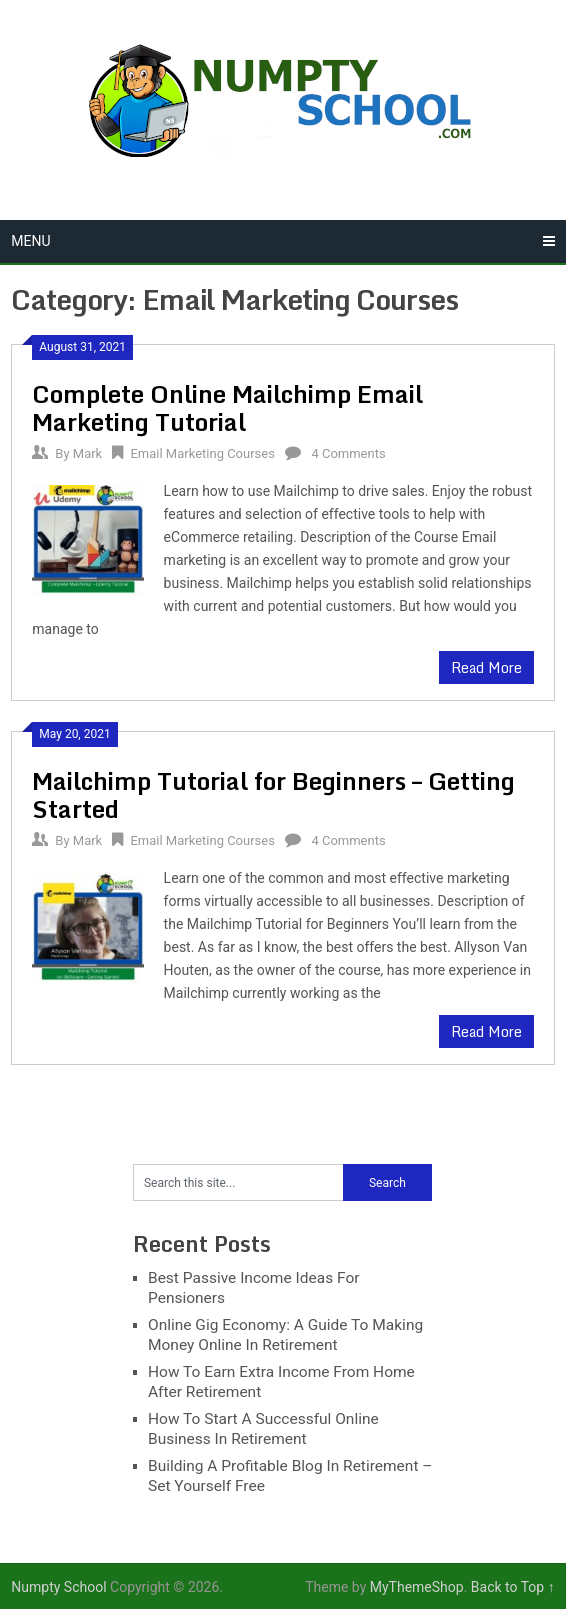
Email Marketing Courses (202, 453)
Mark (87, 453)
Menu (30, 241)
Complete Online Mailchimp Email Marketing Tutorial (227, 407)
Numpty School (58, 1587)
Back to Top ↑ (513, 1587)
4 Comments (348, 453)
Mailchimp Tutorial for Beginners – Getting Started (273, 794)
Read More (486, 667)
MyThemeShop (417, 1587)
